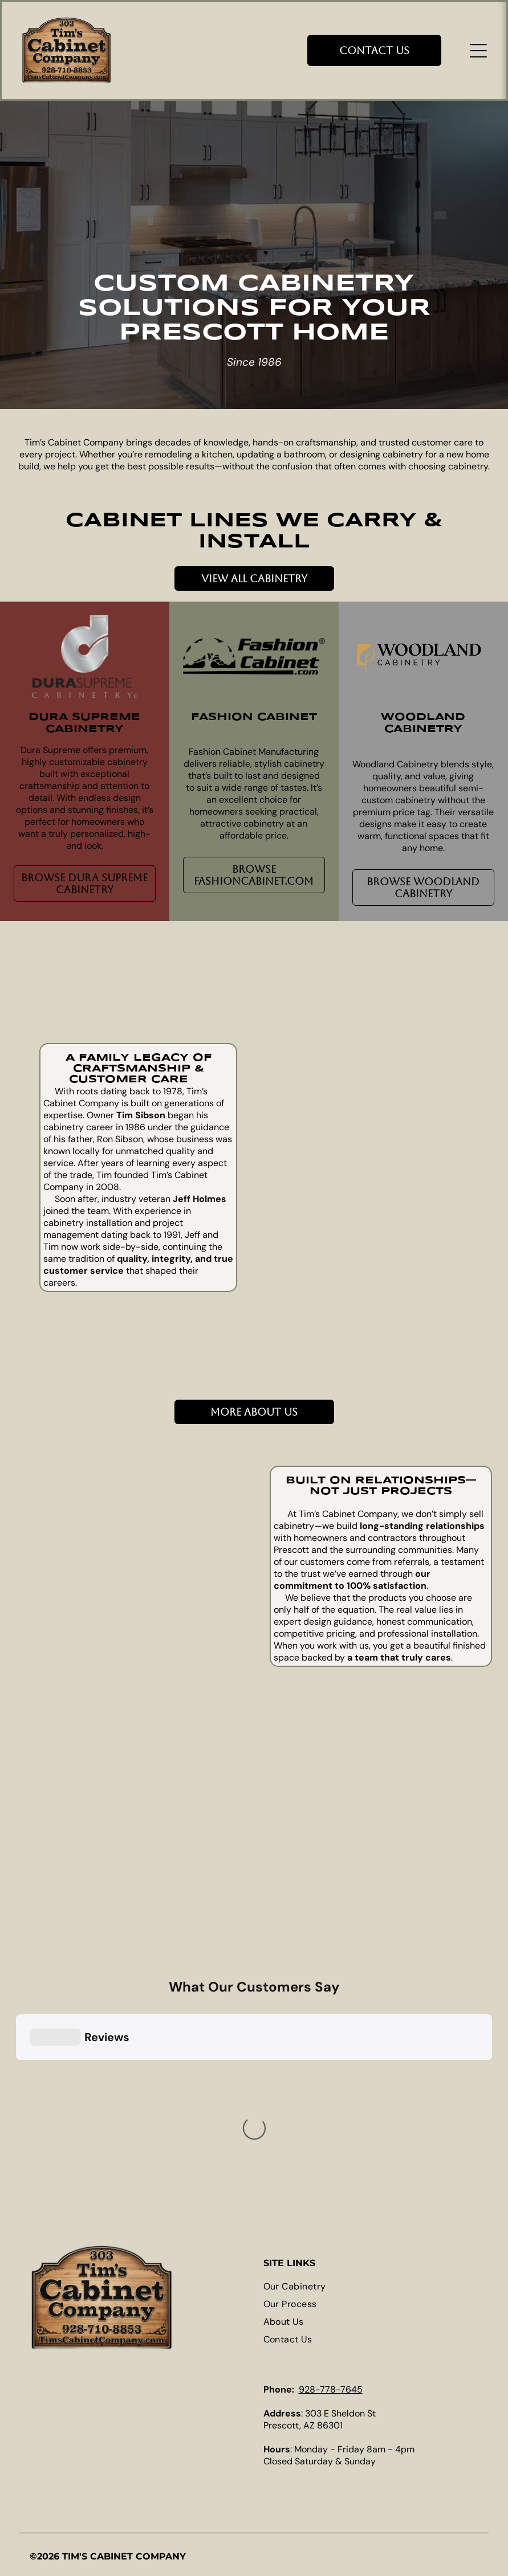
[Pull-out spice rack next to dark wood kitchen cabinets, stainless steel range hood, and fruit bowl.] (72, 1853)
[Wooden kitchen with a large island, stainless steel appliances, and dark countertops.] (182, 1742)
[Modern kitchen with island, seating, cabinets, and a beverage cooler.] (182, 1632)
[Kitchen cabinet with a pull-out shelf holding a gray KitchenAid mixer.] (421, 1329)
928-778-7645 (331, 2389)
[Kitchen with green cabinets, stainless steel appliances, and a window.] (182, 1853)
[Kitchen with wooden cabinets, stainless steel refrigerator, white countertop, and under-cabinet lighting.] (321, 1305)
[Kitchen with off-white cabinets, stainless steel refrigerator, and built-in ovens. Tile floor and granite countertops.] (321, 1005)
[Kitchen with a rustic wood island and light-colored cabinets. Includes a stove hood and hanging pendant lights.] (421, 1130)
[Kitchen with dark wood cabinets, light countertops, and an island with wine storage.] (321, 1105)
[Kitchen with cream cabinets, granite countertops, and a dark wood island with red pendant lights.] (421, 1030)
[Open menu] (478, 50)
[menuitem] (371, 2286)
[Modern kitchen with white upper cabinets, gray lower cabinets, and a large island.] (182, 1521)
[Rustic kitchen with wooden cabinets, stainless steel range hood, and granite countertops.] (72, 1632)
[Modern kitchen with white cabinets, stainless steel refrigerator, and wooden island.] (421, 1229)
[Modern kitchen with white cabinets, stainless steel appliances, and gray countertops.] (72, 1742)
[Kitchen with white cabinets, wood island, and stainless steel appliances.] (321, 1205)
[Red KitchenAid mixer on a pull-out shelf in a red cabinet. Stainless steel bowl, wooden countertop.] (72, 1521)
